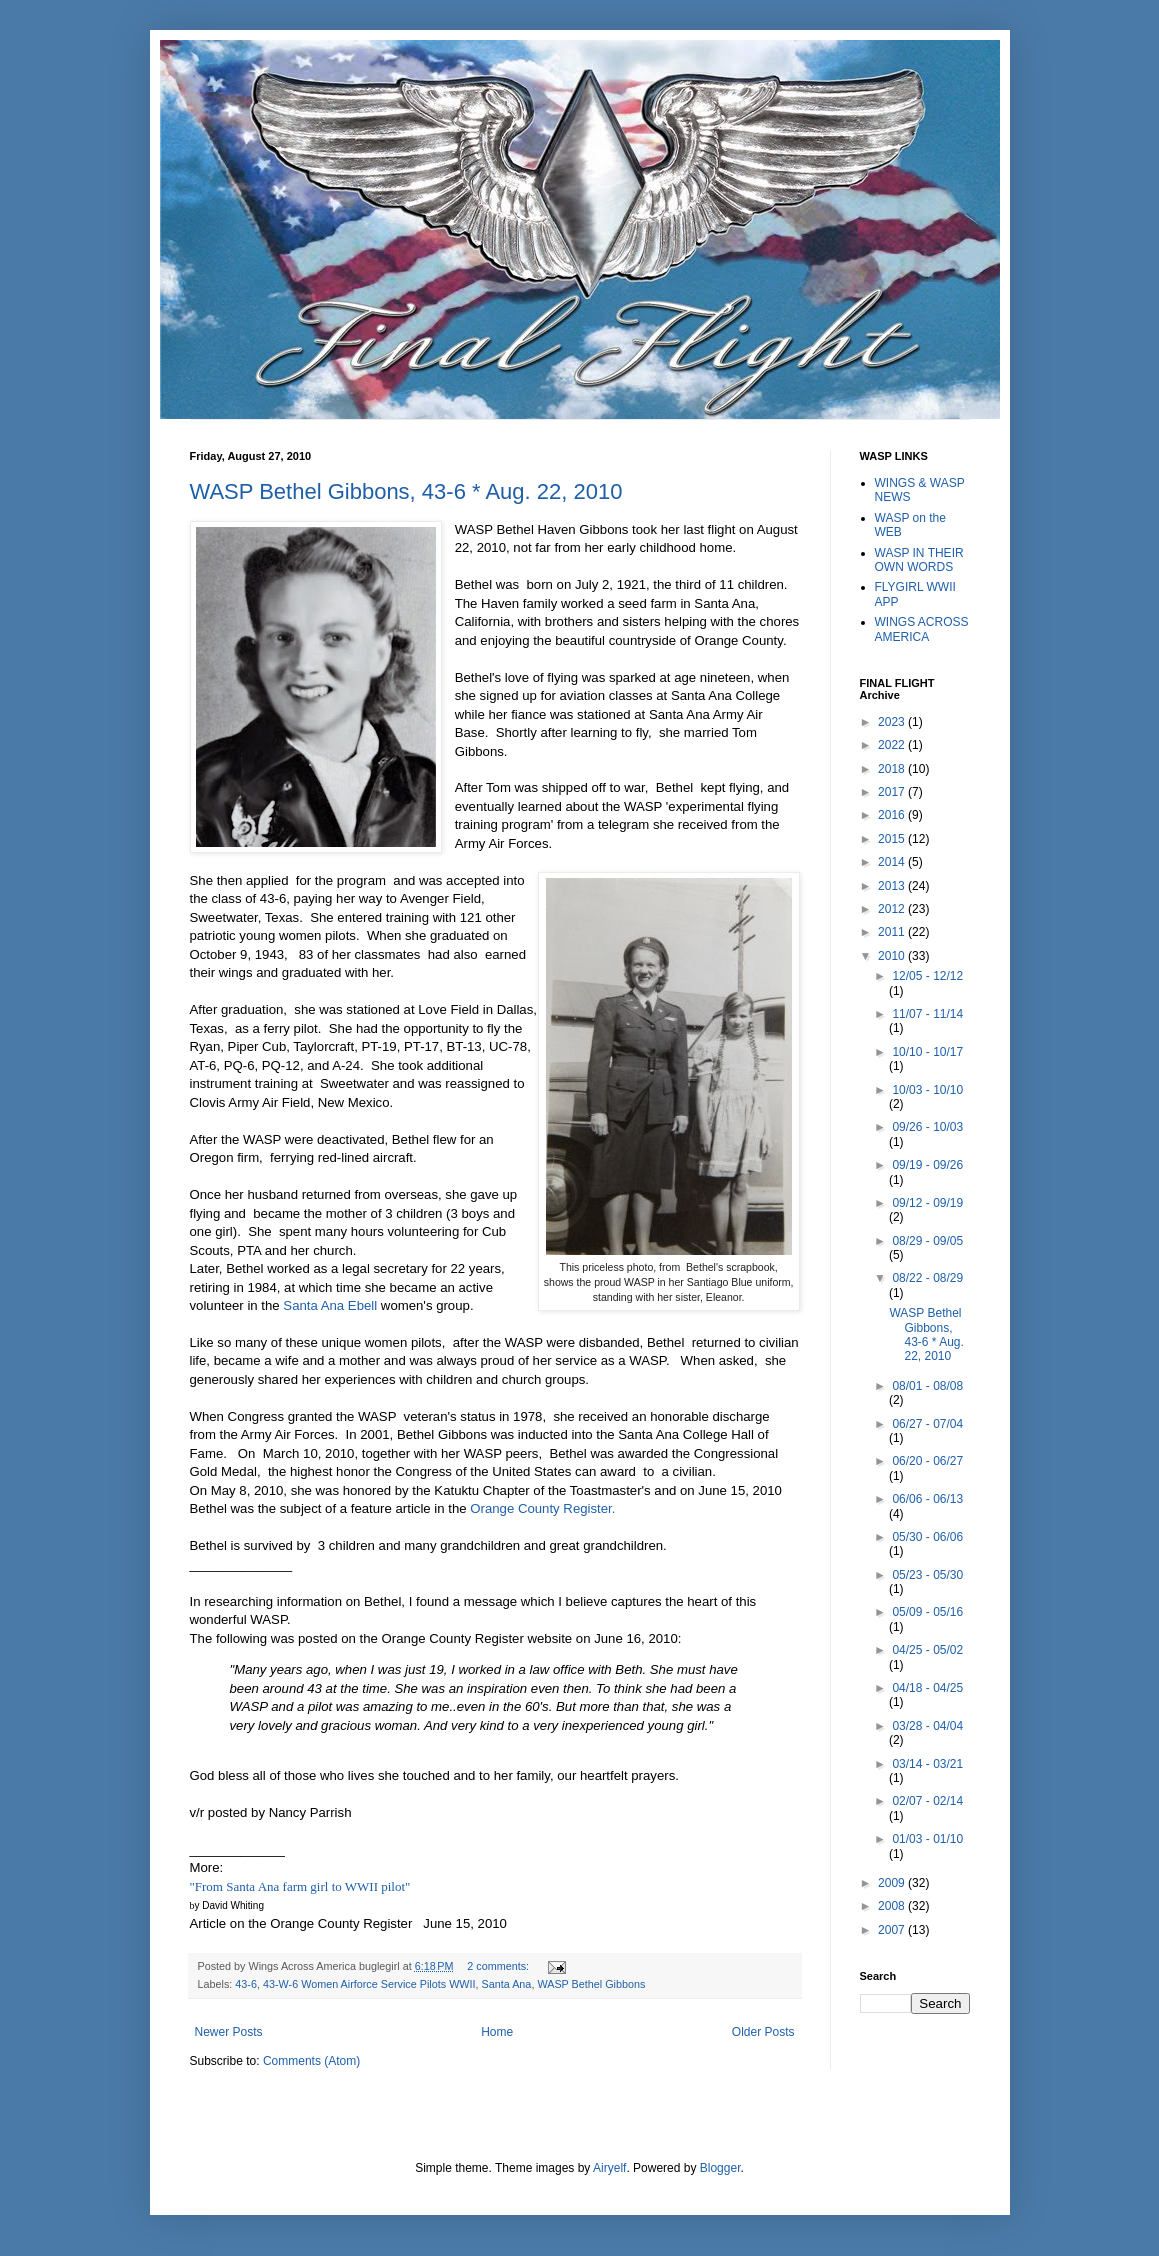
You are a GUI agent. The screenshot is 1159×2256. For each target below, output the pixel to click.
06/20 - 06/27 (927, 1461)
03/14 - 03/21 (927, 1764)
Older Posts (763, 2032)
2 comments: (499, 1966)
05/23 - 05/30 (927, 1575)
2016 (893, 815)
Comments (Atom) (311, 2061)
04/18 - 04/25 (927, 1688)
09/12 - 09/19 (927, 1203)
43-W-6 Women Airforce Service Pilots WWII (369, 1984)
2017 (893, 792)
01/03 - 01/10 (927, 1839)
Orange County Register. (546, 1508)
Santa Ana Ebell (332, 1305)
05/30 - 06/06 (927, 1537)
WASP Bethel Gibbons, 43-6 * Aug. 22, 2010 (406, 491)
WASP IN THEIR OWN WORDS (919, 560)
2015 (893, 839)
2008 (893, 1906)
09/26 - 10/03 (927, 1127)
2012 (893, 909)
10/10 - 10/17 (927, 1052)
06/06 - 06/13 (927, 1499)
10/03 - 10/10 (927, 1090)
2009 (893, 1883)
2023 (893, 722)
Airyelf (609, 2168)
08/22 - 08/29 (927, 1278)
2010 (893, 956)
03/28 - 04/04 (927, 1726)
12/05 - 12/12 (927, 976)
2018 (893, 769)
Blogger (720, 2168)
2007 (893, 1930)
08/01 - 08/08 (927, 1386)
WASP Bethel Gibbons (591, 1984)
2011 (893, 932)
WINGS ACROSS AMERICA (922, 629)
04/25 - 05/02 (927, 1650)
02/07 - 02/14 (927, 1801)
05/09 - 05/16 (927, 1612)
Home (497, 2032)
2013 (893, 886)
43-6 (246, 1984)
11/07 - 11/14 (927, 1014)
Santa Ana (507, 1984)
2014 (893, 862)
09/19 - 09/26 (927, 1165)
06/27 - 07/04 (927, 1424)
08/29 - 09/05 (927, 1241)
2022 (893, 745)
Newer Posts (229, 2032)
